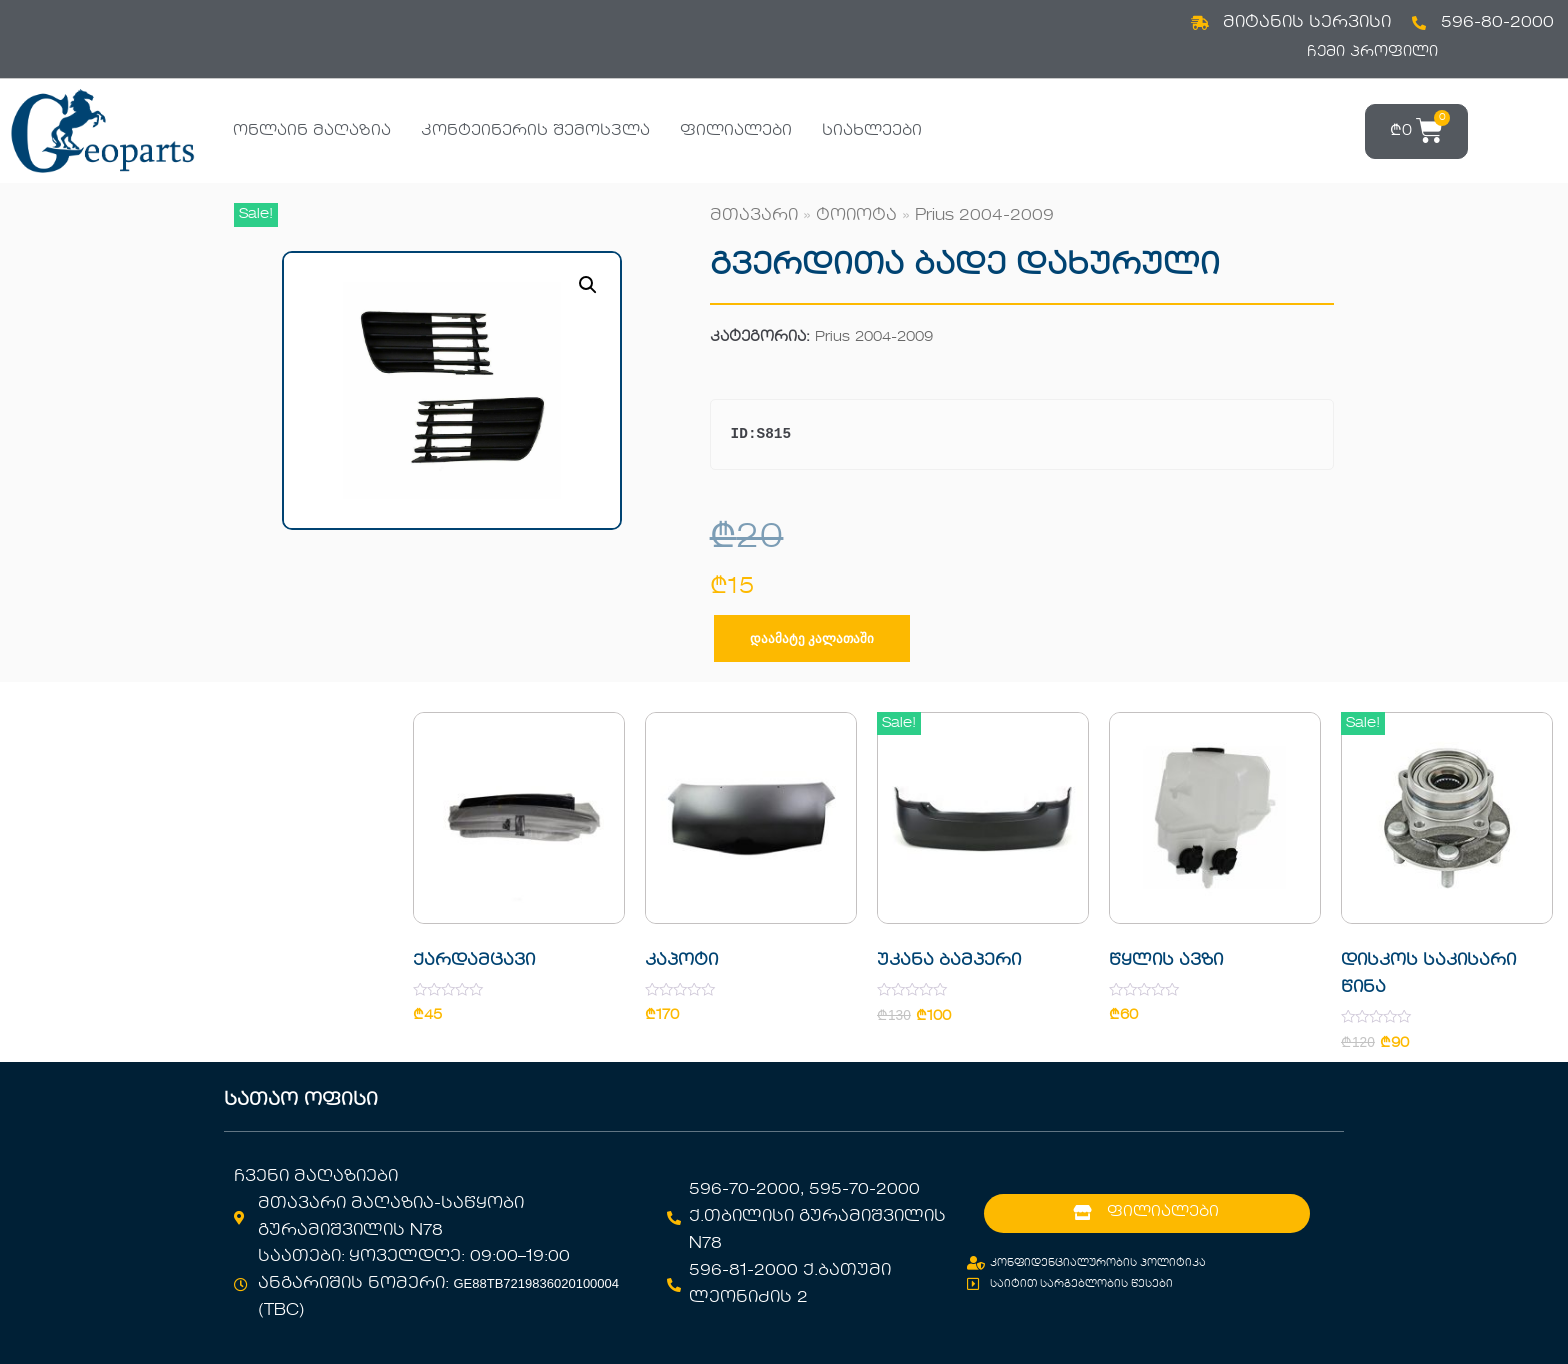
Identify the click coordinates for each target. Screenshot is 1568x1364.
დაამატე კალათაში (812, 638)
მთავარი (754, 216)
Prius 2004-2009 (984, 216)
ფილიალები (736, 131)
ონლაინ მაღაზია (312, 131)
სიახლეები (872, 131)
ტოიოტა (856, 216)
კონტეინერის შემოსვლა (535, 131)
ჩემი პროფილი (1372, 52)
